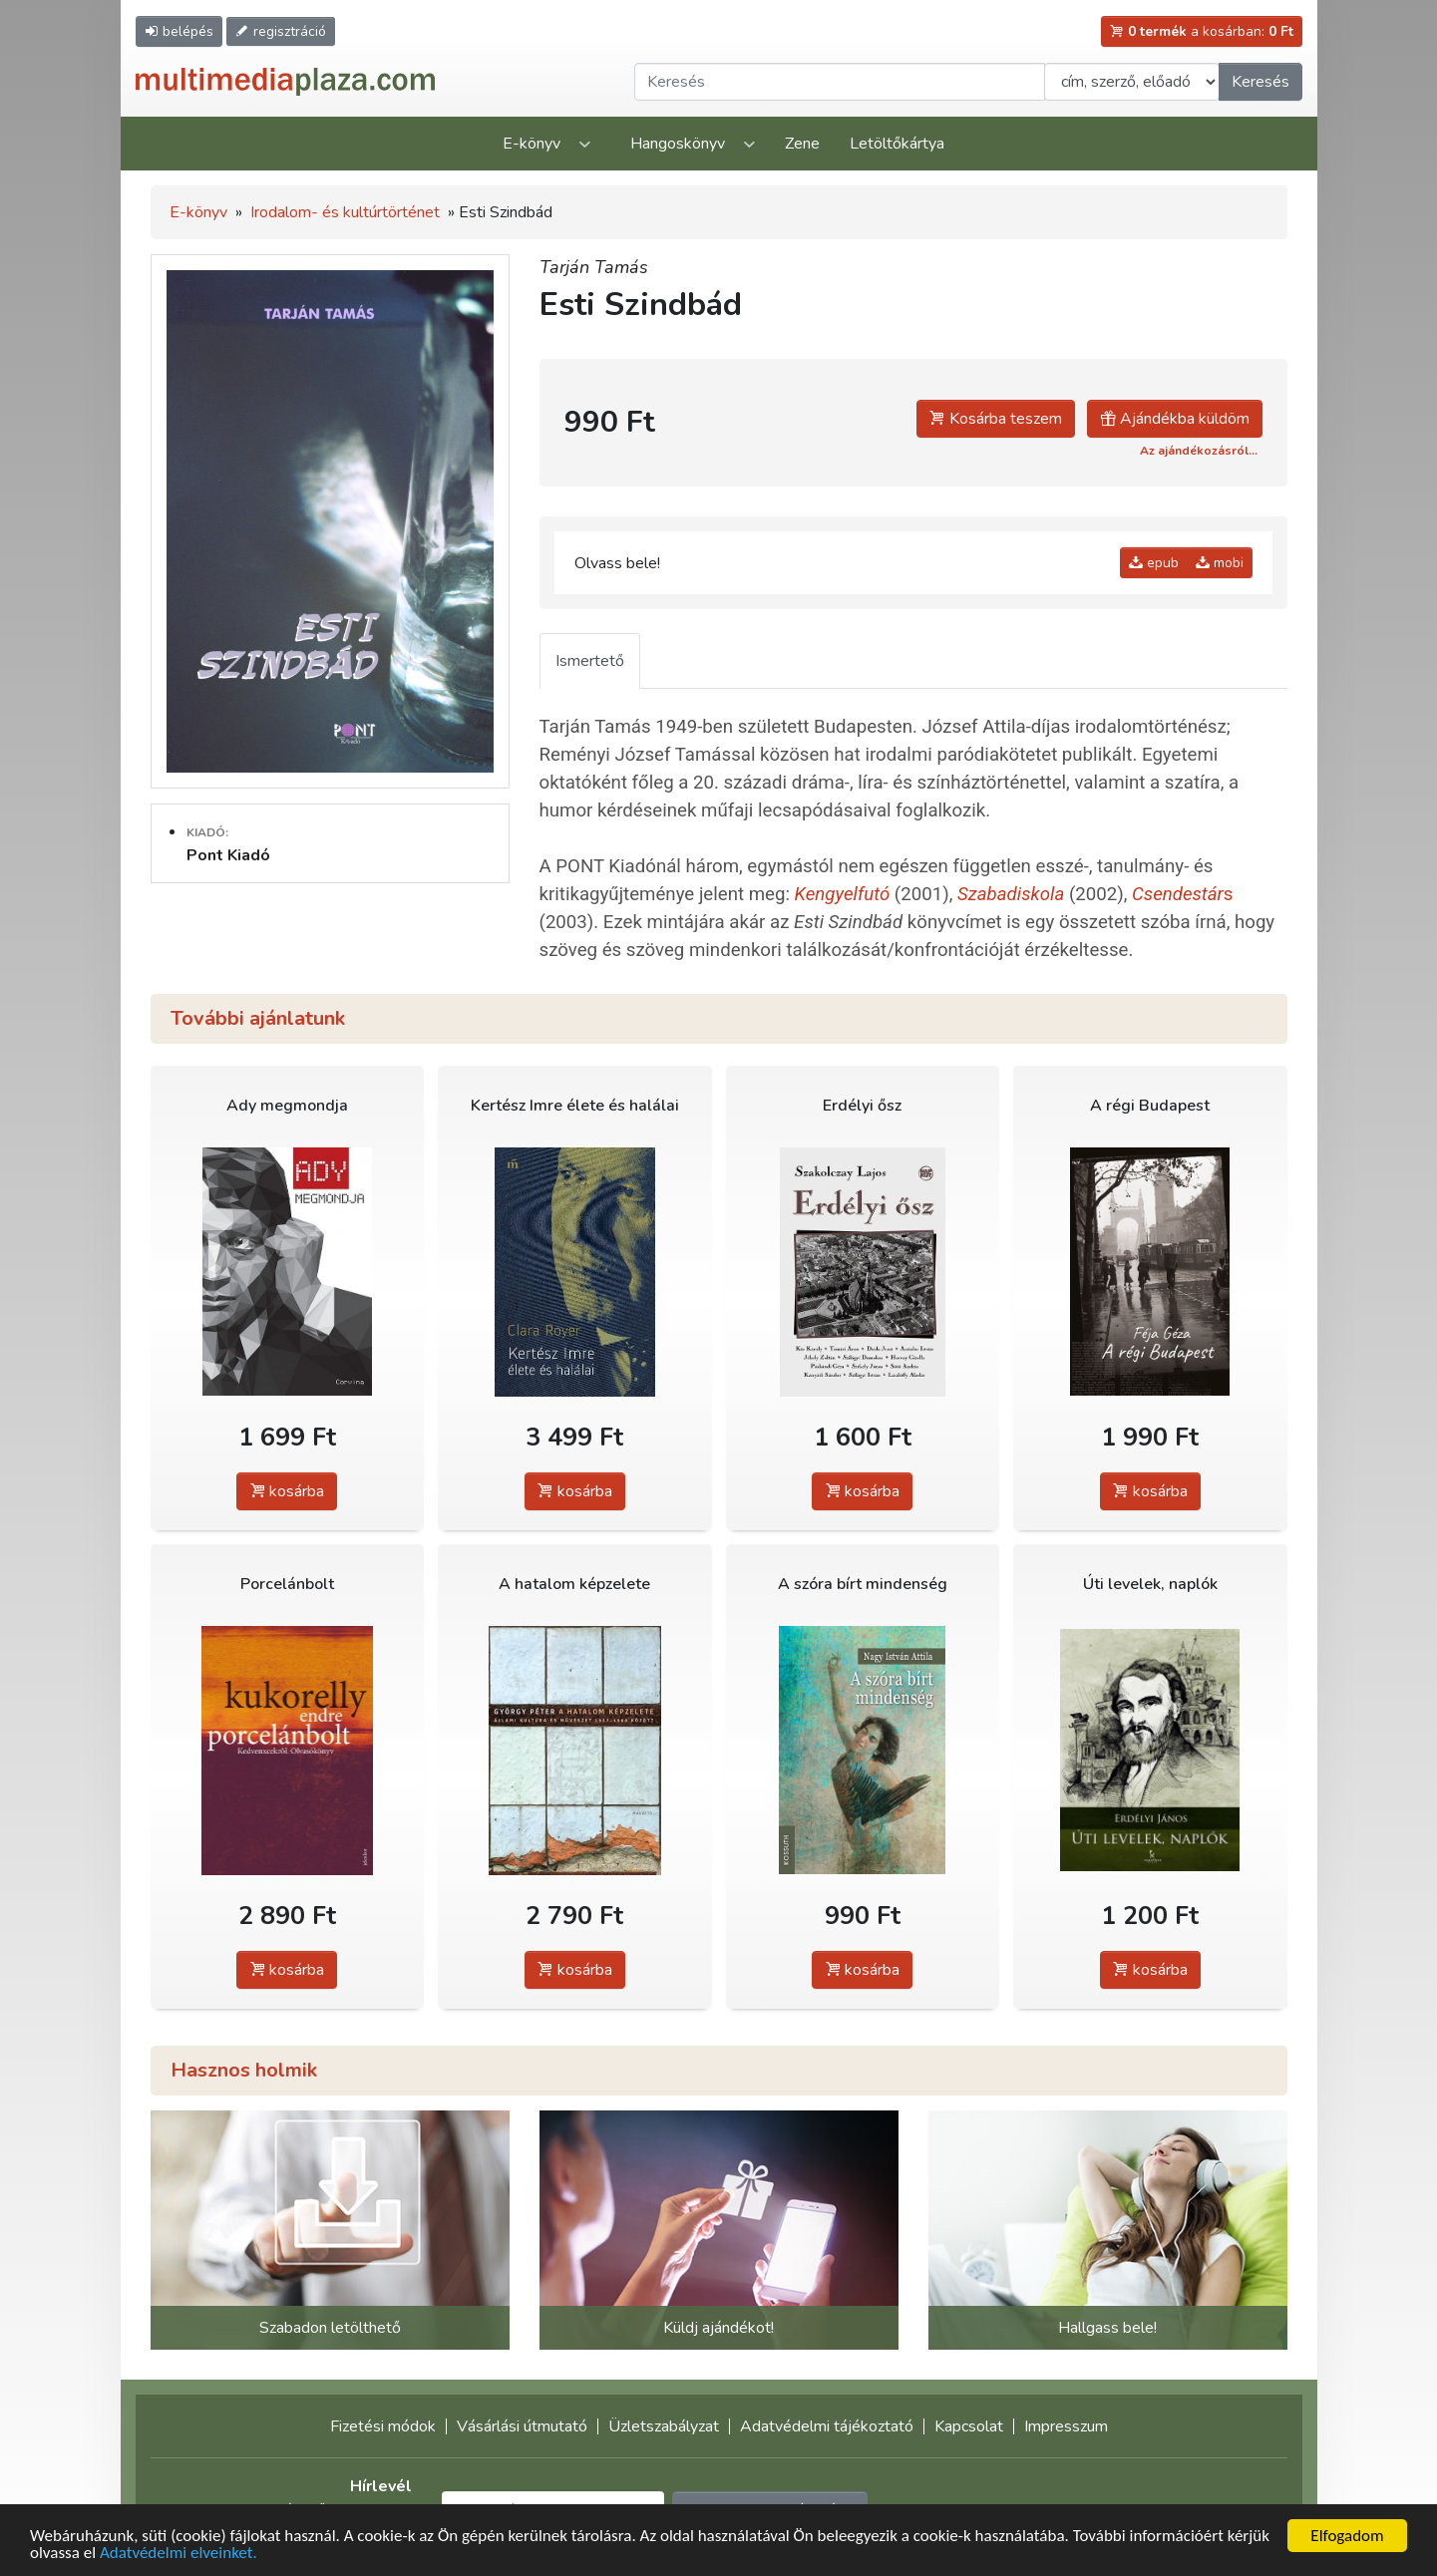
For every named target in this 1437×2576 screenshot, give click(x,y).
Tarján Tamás (593, 267)
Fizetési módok (383, 2426)
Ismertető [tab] (589, 661)
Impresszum (1066, 2426)
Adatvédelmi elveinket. (178, 2553)
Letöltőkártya (897, 144)
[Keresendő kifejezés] (839, 82)
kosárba (286, 1491)
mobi (1220, 562)
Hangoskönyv (677, 144)
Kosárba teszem (995, 419)
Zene (802, 144)
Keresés (1260, 82)
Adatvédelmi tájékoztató (826, 2426)
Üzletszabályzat (663, 2426)
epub (1154, 562)
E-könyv (531, 144)
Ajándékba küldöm (1175, 419)
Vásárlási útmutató (522, 2426)
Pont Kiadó (228, 855)
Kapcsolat (968, 2426)
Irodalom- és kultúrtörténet (345, 212)
